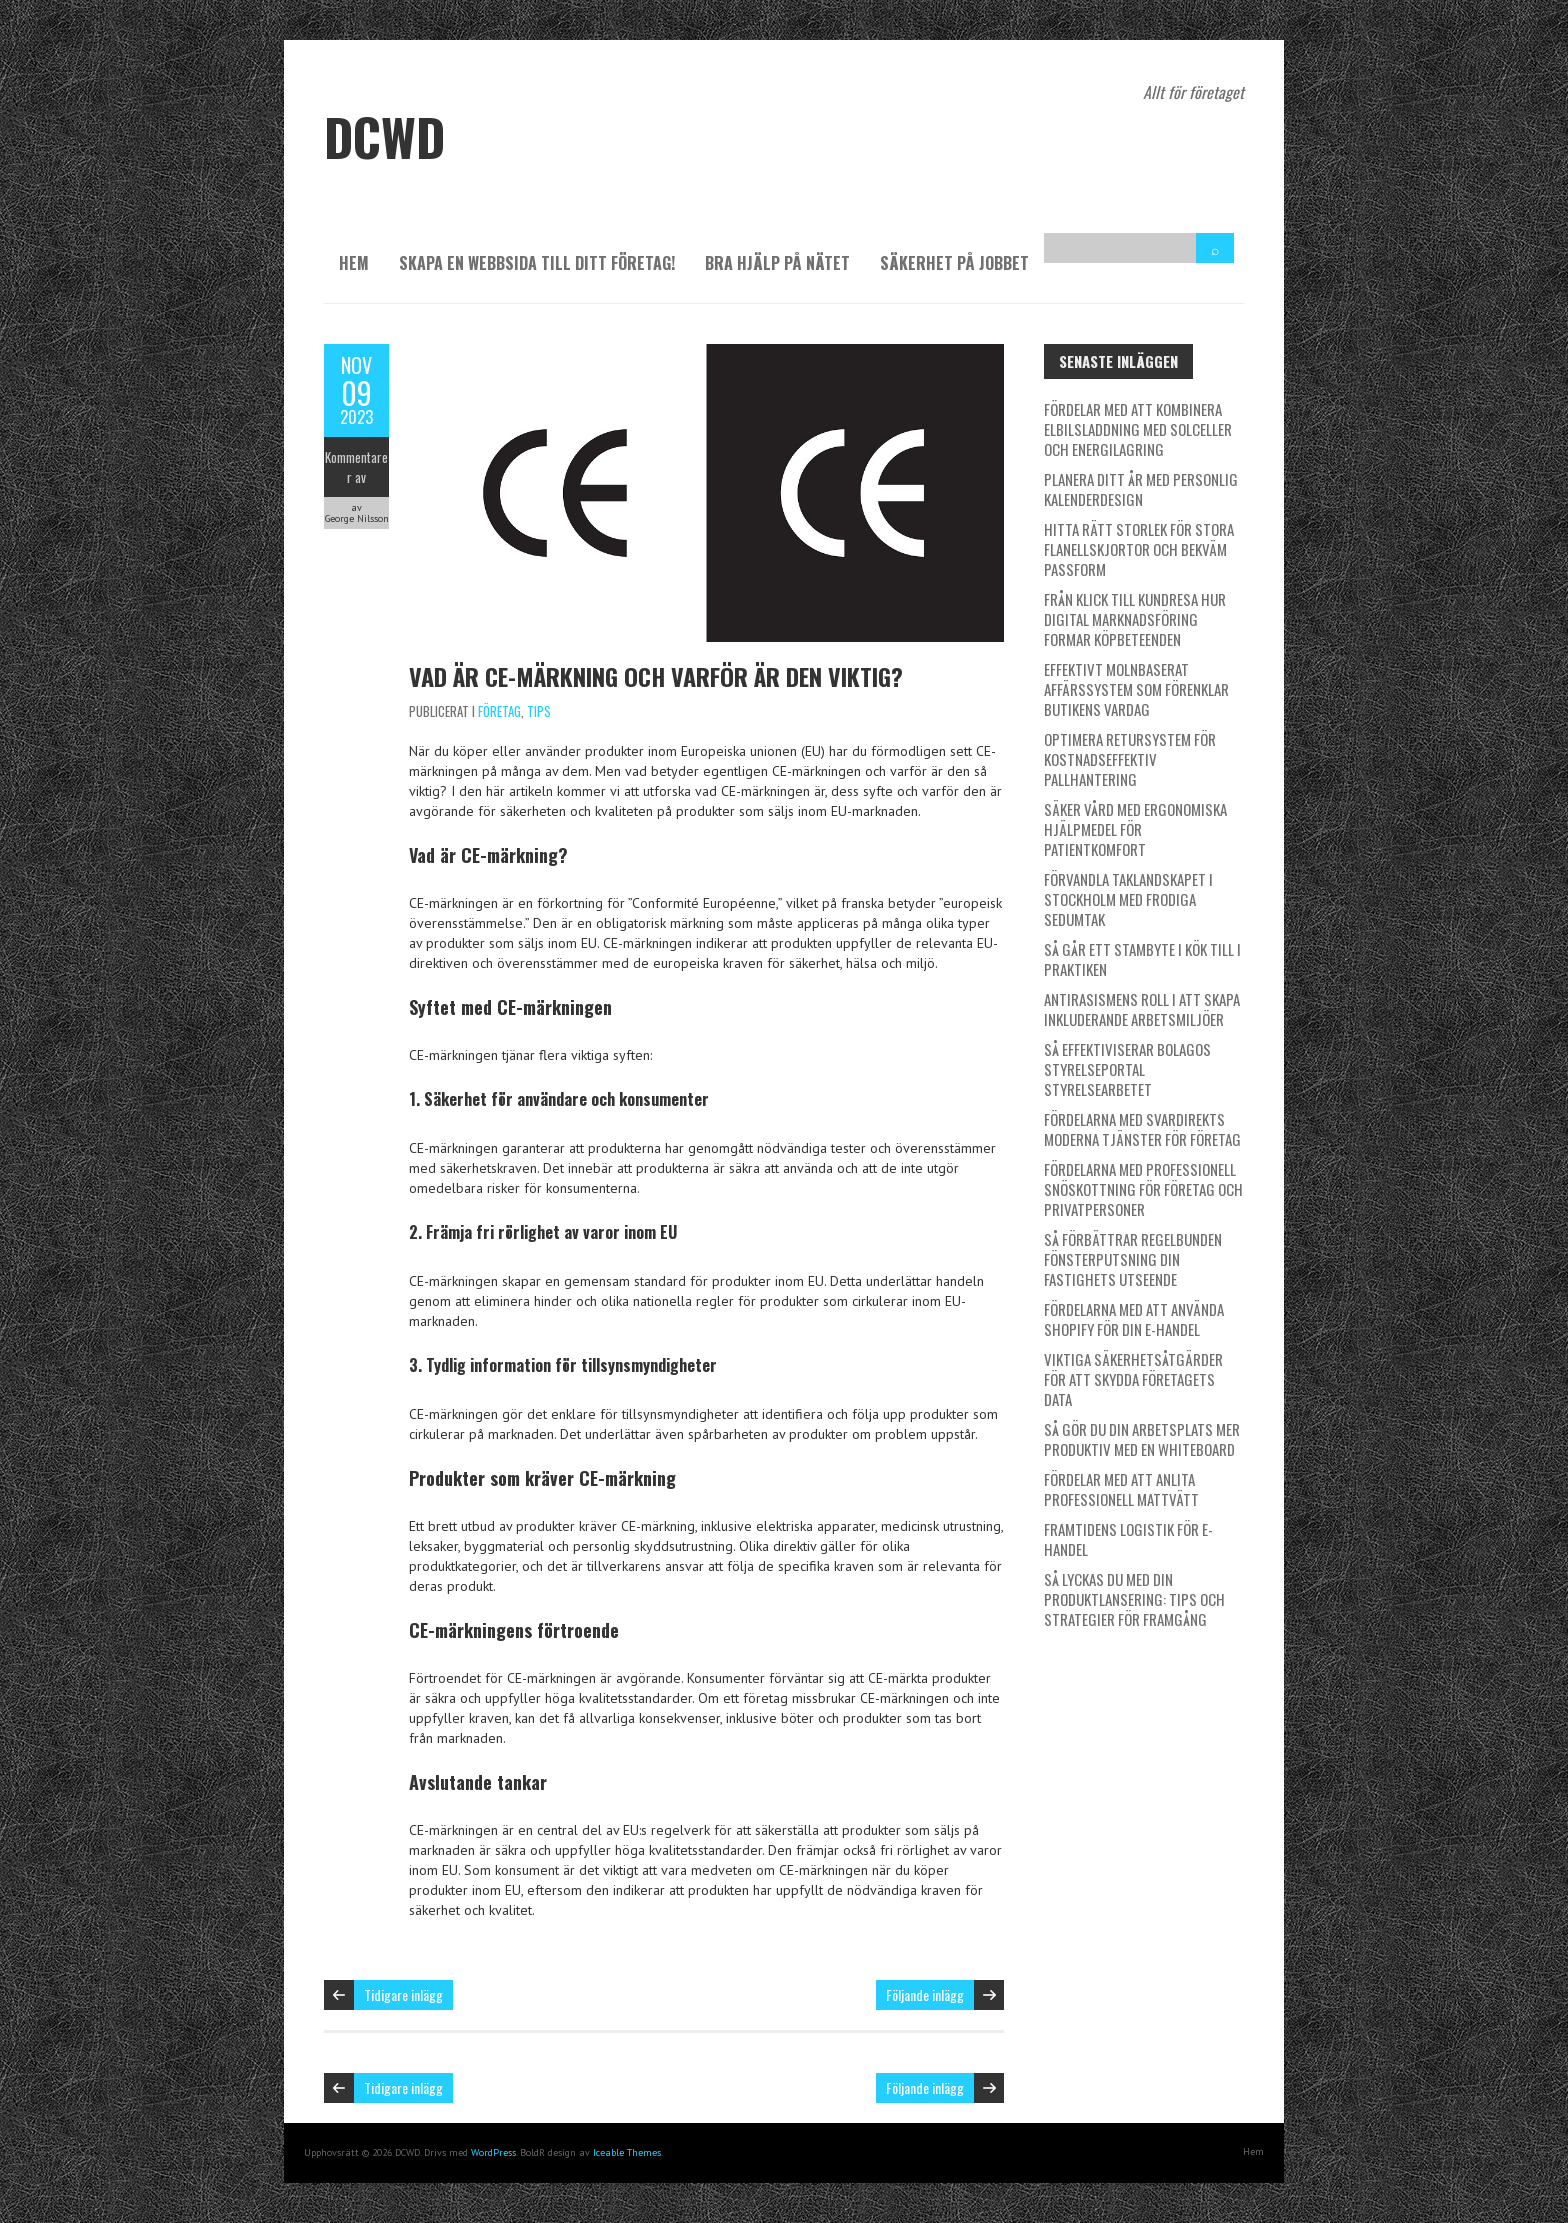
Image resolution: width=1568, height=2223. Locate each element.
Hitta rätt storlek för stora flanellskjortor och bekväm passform (1139, 549)
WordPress (493, 2152)
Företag (499, 711)
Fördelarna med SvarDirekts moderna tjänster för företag (1142, 1129)
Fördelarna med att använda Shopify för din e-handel (1134, 1319)
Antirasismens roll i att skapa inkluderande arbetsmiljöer (1142, 1009)
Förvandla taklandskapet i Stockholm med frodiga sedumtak (1128, 899)
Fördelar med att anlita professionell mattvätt (1121, 1489)
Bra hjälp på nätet (777, 263)
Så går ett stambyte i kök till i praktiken (1142, 959)
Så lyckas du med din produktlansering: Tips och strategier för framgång (1134, 1599)
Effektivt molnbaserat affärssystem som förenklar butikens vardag (1136, 689)
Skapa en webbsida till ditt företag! (537, 263)
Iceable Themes (627, 2152)
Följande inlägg (925, 1994)
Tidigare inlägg (403, 1994)
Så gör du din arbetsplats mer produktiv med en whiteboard (1142, 1439)
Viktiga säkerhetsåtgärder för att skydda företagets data (1133, 1379)
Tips (539, 711)
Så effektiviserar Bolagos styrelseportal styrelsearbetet (1127, 1069)
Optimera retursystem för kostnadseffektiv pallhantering (1130, 759)
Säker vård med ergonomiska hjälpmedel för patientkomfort (1135, 829)
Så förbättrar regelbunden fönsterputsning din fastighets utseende (1133, 1259)
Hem (354, 263)
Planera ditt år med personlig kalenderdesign (1141, 489)
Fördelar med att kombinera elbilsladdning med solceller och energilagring (1138, 429)
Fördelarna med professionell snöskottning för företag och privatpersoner (1143, 1189)
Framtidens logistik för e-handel (1128, 1539)
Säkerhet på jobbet (954, 263)
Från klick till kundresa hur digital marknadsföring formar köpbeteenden (1135, 619)
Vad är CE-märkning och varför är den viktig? (656, 676)
